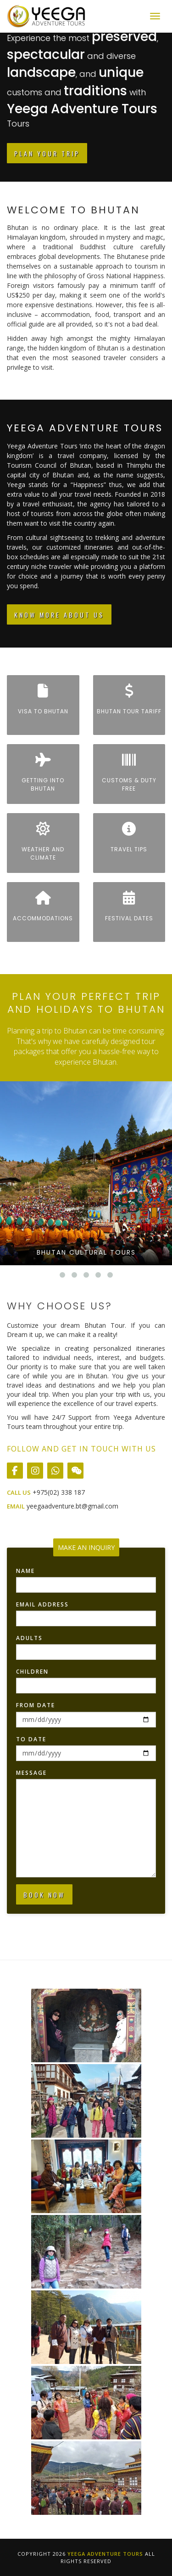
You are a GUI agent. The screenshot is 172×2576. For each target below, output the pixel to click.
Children (32, 1671)
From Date (35, 1705)
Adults (29, 1638)
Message (31, 1773)
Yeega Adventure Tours (105, 2553)
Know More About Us (59, 615)
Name (25, 1571)
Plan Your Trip (47, 153)
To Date (31, 1739)
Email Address (42, 1604)
